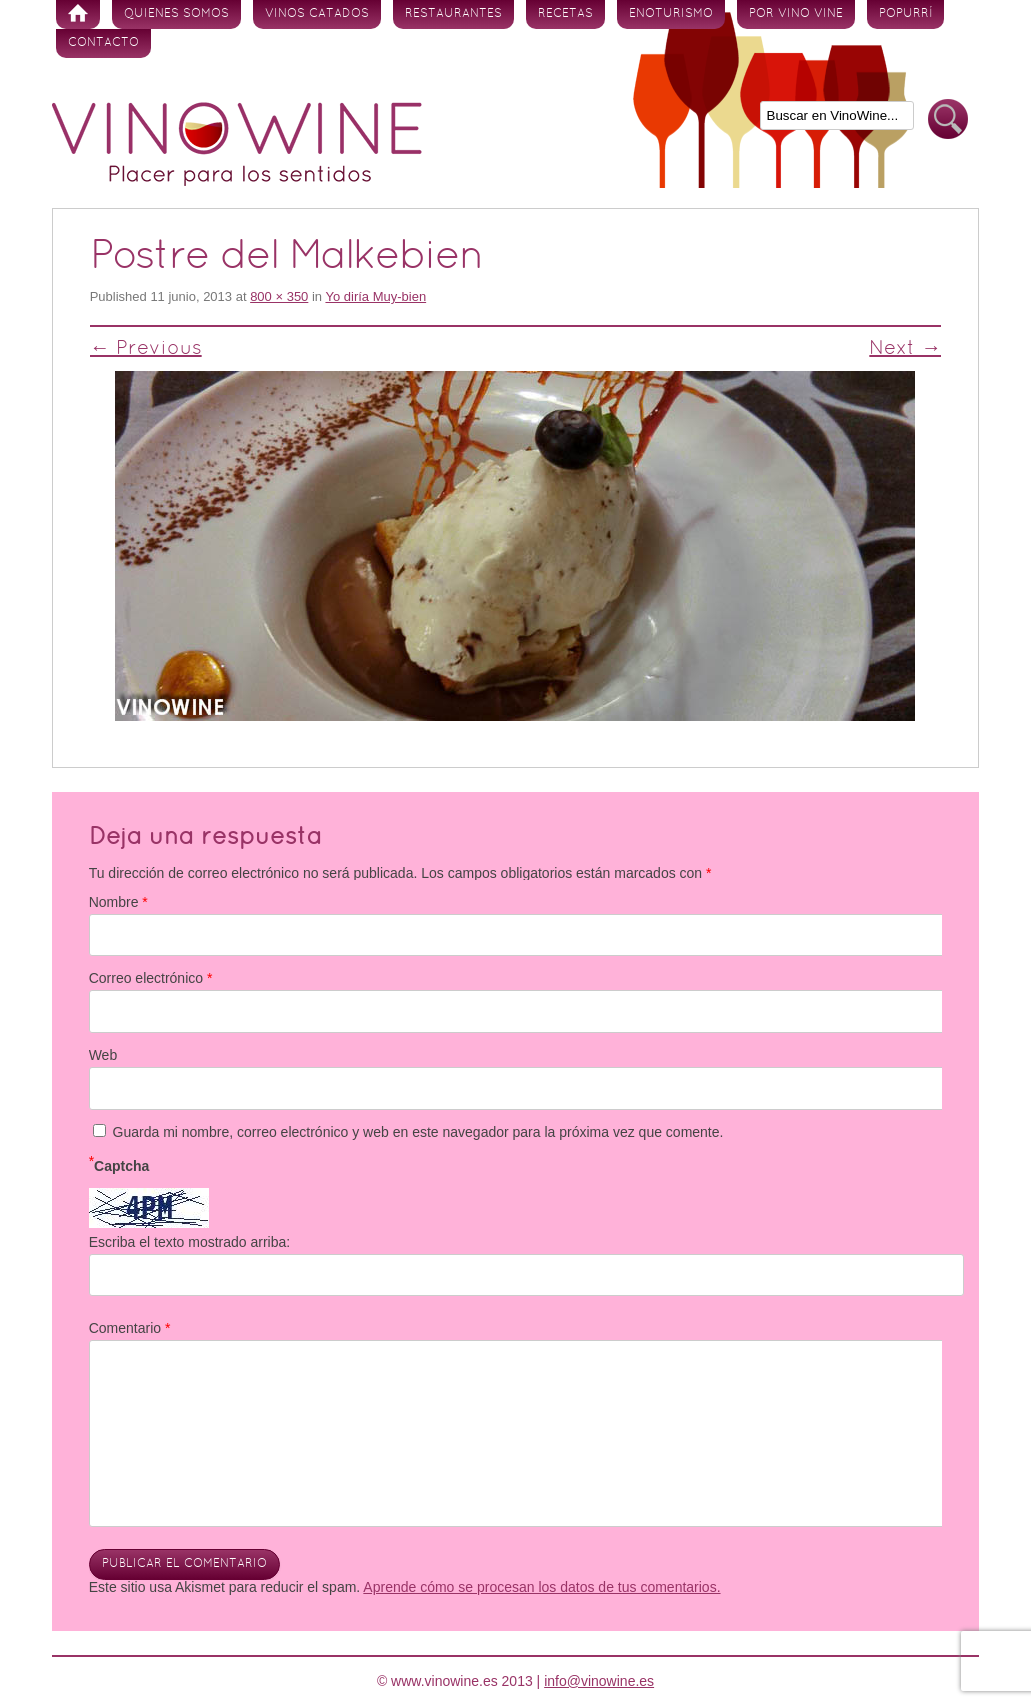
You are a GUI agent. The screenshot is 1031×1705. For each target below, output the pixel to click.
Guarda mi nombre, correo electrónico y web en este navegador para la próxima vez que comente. (418, 1132)
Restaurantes (453, 14)
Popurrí (905, 14)
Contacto (103, 43)
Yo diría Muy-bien (375, 296)
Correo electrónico (151, 978)
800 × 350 (279, 296)
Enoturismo (671, 14)
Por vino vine (796, 14)
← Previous (146, 349)
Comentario (130, 1328)
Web (103, 1055)
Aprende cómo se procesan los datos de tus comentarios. (541, 1587)
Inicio (78, 14)
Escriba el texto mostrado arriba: (190, 1242)
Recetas (565, 14)
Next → (905, 349)
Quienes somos (176, 14)
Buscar (948, 119)
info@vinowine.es (599, 1681)
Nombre (118, 902)
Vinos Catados (317, 14)
